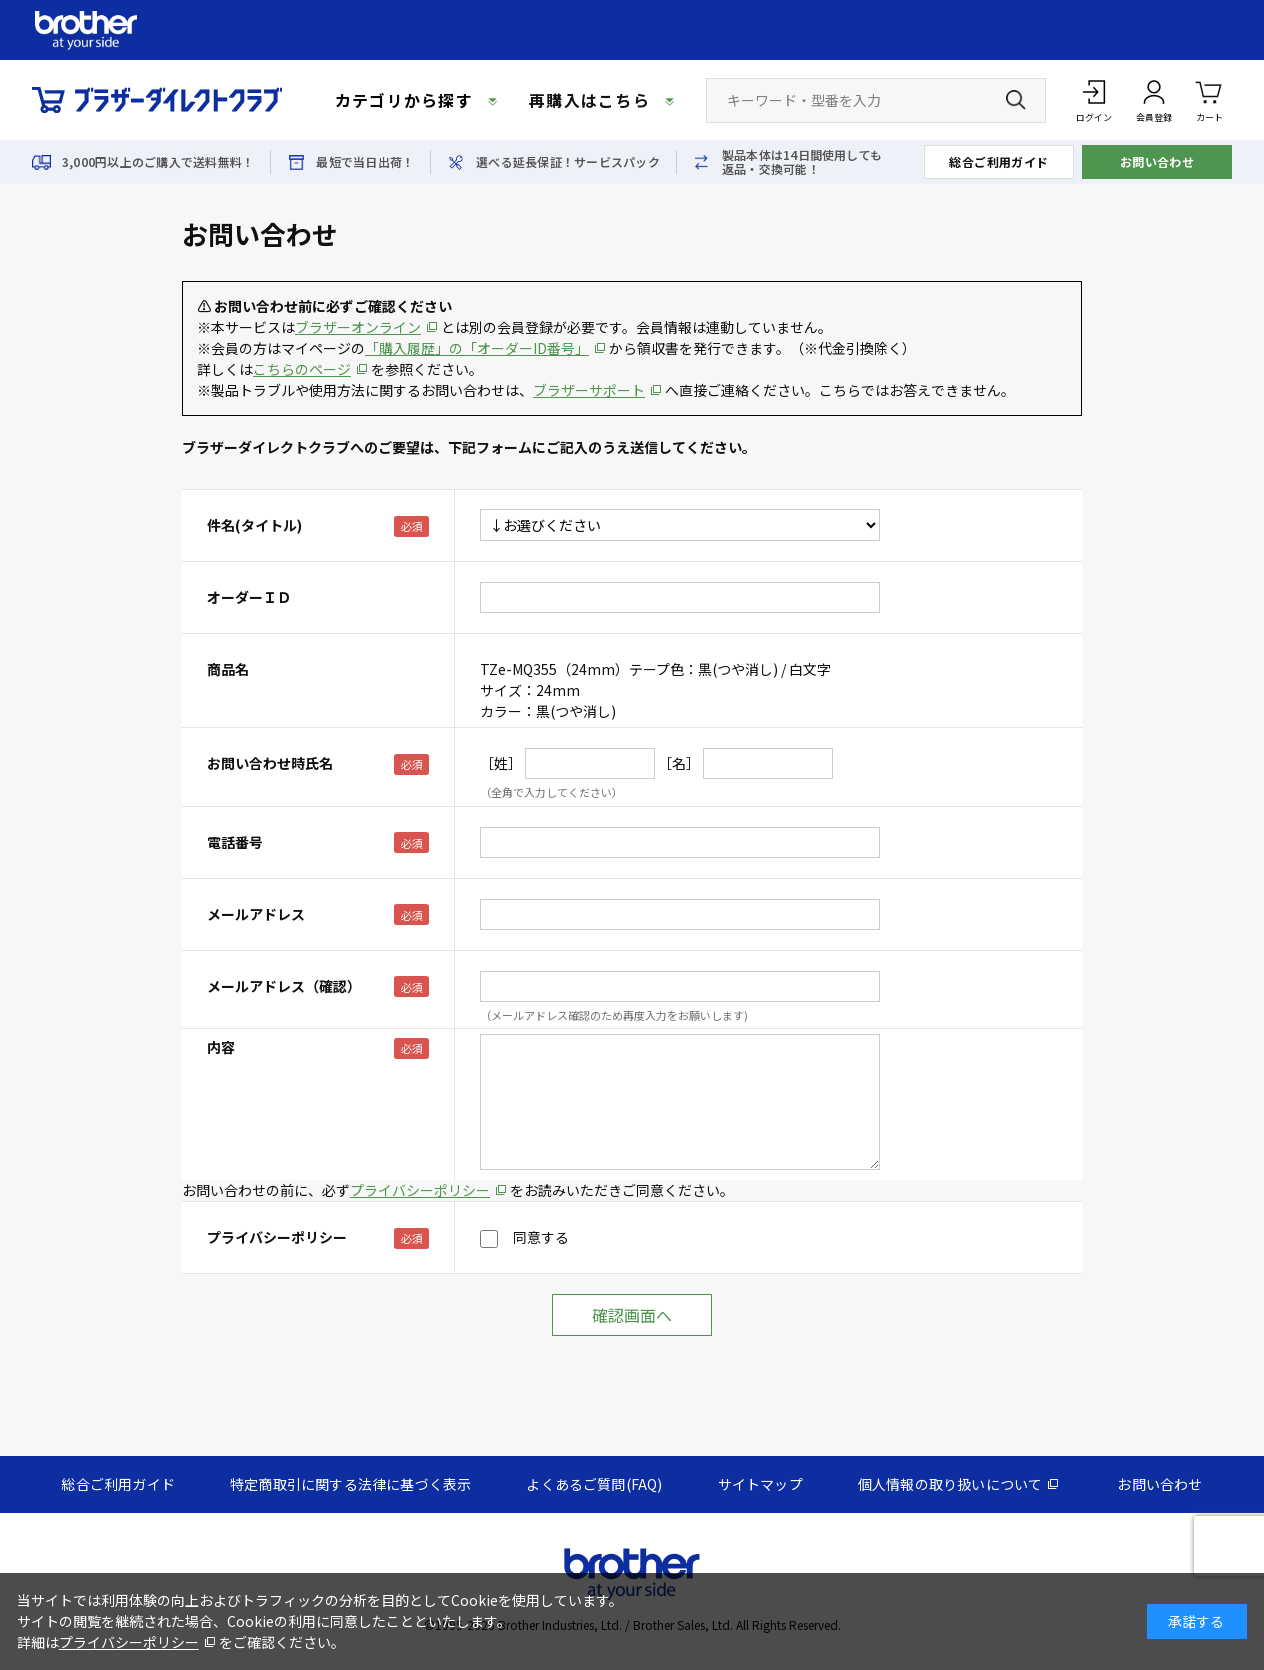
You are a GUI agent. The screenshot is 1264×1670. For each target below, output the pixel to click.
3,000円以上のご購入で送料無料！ (158, 162)
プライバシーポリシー (420, 1190)
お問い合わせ (1157, 161)
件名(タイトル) (254, 525)
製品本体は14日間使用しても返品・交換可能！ (802, 162)
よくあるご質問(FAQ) (594, 1484)
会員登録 (1154, 117)
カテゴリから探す (404, 100)
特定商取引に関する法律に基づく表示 (350, 1484)
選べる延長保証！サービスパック (568, 162)
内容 (221, 1047)
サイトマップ (760, 1484)
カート (1209, 99)
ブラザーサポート (589, 390)
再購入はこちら (589, 100)
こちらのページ (302, 369)
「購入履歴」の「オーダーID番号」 (477, 348)
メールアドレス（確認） (284, 986)
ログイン (1094, 117)
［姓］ (501, 763)
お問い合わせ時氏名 (270, 763)
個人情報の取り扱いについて (950, 1484)
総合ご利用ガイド (999, 161)
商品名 (228, 669)
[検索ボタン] (1016, 100)
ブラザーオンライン (358, 327)
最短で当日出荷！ (365, 162)
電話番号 (235, 842)
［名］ (679, 763)
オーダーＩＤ (249, 597)
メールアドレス (256, 914)
